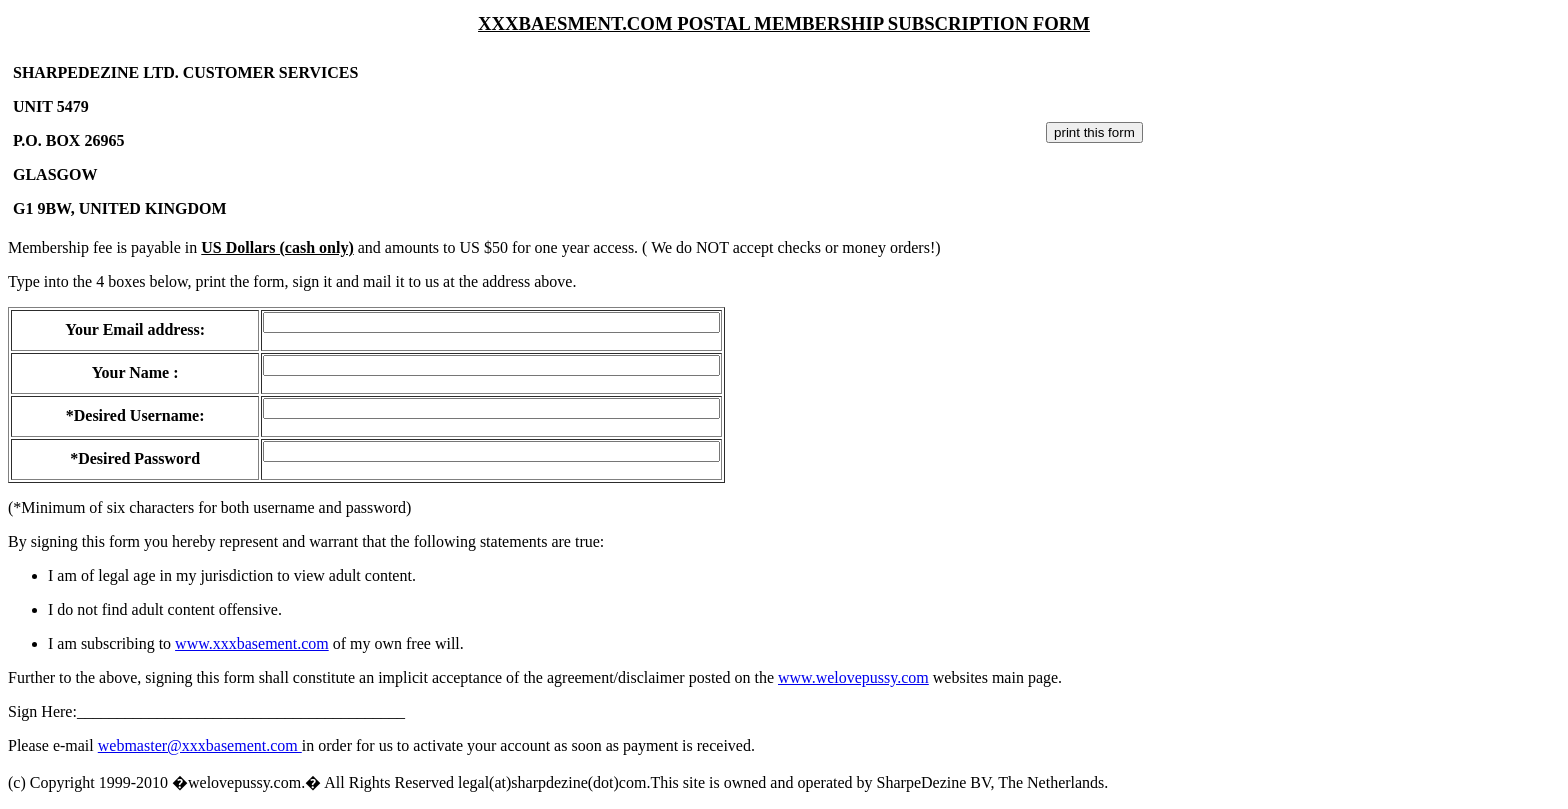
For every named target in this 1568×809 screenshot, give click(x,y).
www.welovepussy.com (853, 677)
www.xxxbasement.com (252, 643)
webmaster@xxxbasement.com (200, 745)
